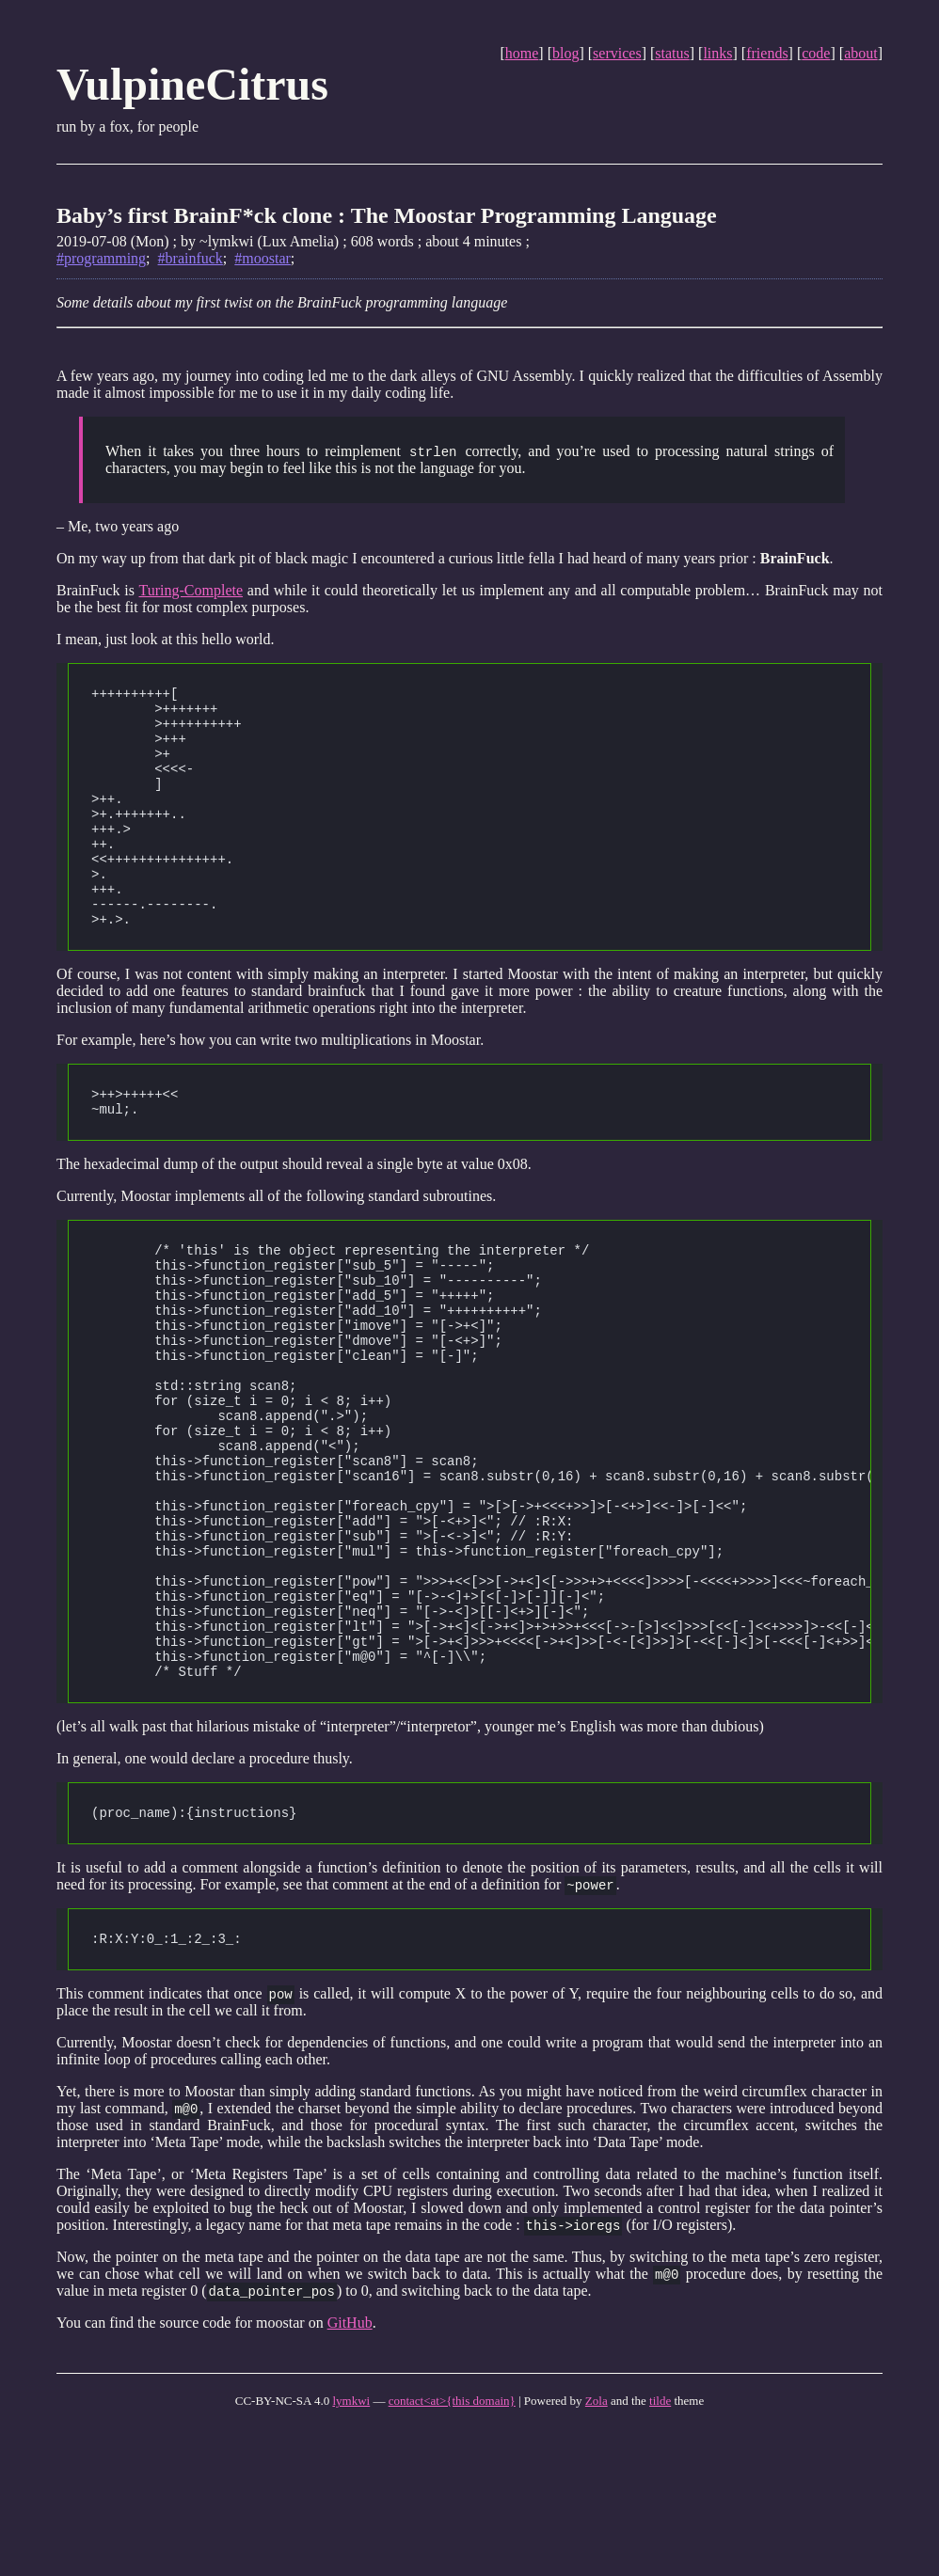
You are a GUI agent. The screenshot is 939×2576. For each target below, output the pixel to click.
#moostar (262, 258)
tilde (660, 2545)
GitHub (350, 2467)
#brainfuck (190, 258)
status (672, 53)
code (816, 53)
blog (565, 53)
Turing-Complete (191, 591)
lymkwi (351, 2545)
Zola (596, 2545)
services (617, 53)
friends (767, 53)
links (717, 53)
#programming (101, 258)
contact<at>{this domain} (452, 2545)
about (861, 53)
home (522, 53)
